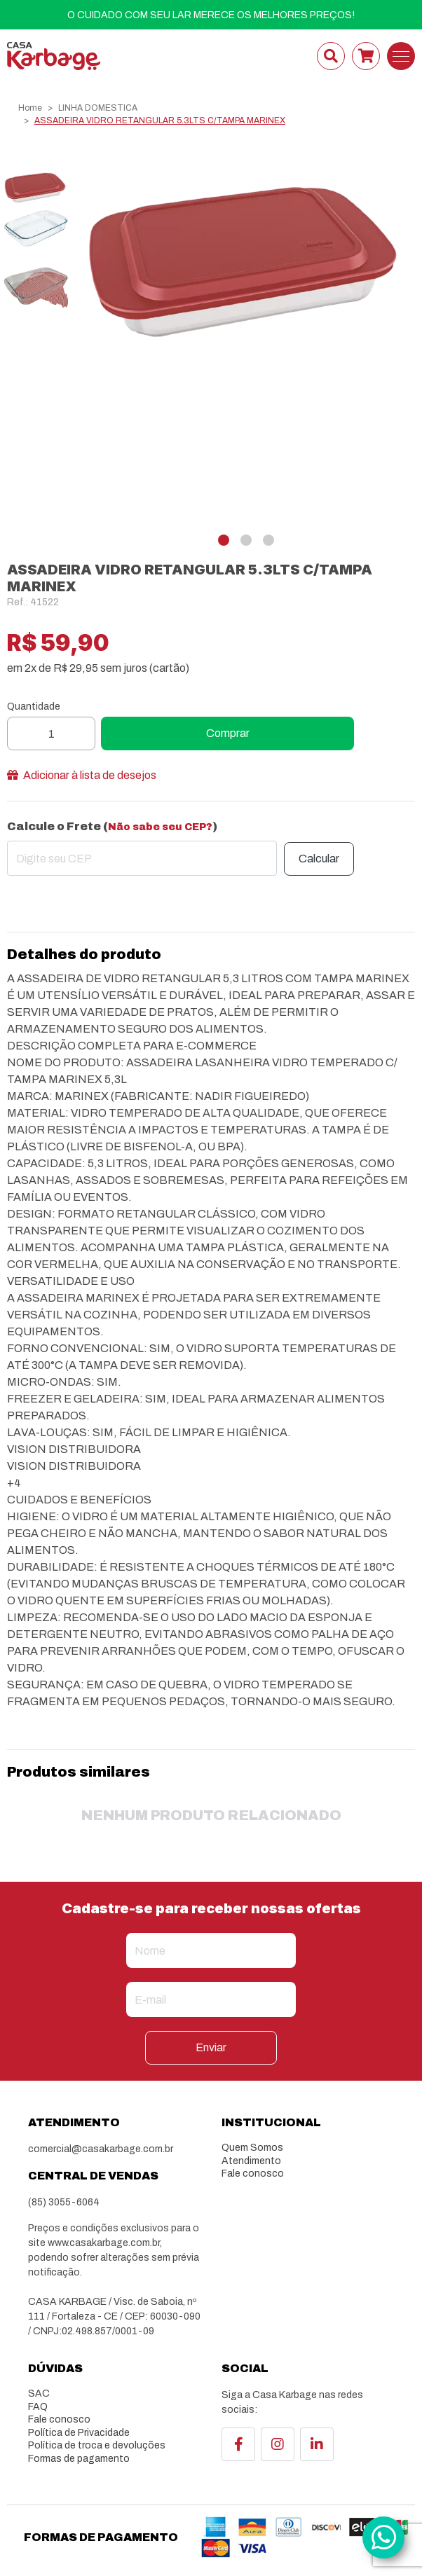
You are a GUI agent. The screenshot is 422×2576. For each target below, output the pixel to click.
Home (30, 108)
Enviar (211, 2047)
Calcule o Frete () (112, 826)
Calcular (319, 859)
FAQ (38, 2407)
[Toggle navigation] (401, 56)
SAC (39, 2393)
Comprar (228, 733)
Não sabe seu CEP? (160, 827)
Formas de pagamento (79, 2458)
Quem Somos (252, 2147)
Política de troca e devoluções (96, 2445)
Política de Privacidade (79, 2432)
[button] (223, 540)
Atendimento (251, 2161)
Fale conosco (253, 2173)
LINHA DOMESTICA (97, 108)
